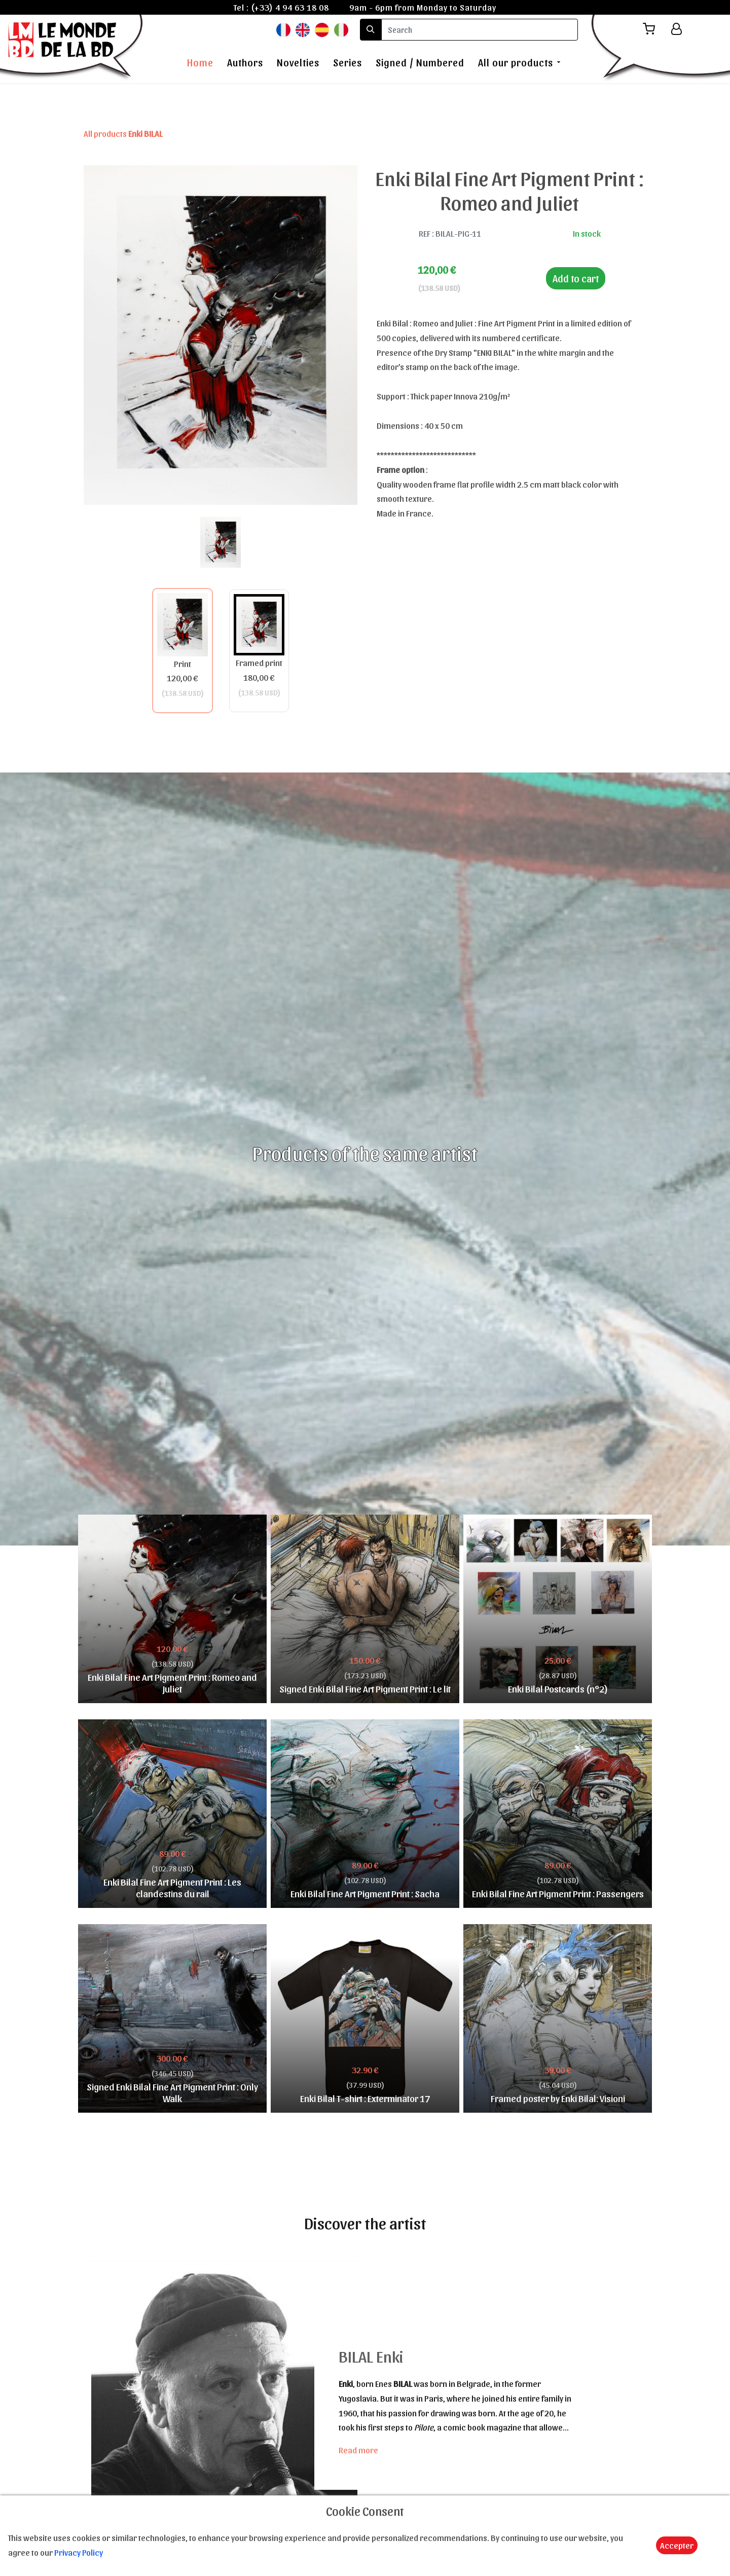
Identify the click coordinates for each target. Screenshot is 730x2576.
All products (123, 133)
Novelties (298, 62)
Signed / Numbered (420, 62)
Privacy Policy (78, 2552)
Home (200, 62)
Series (347, 62)
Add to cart (576, 278)
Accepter (677, 2545)
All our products (515, 62)
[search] (479, 30)
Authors (245, 62)
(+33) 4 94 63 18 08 (290, 7)
